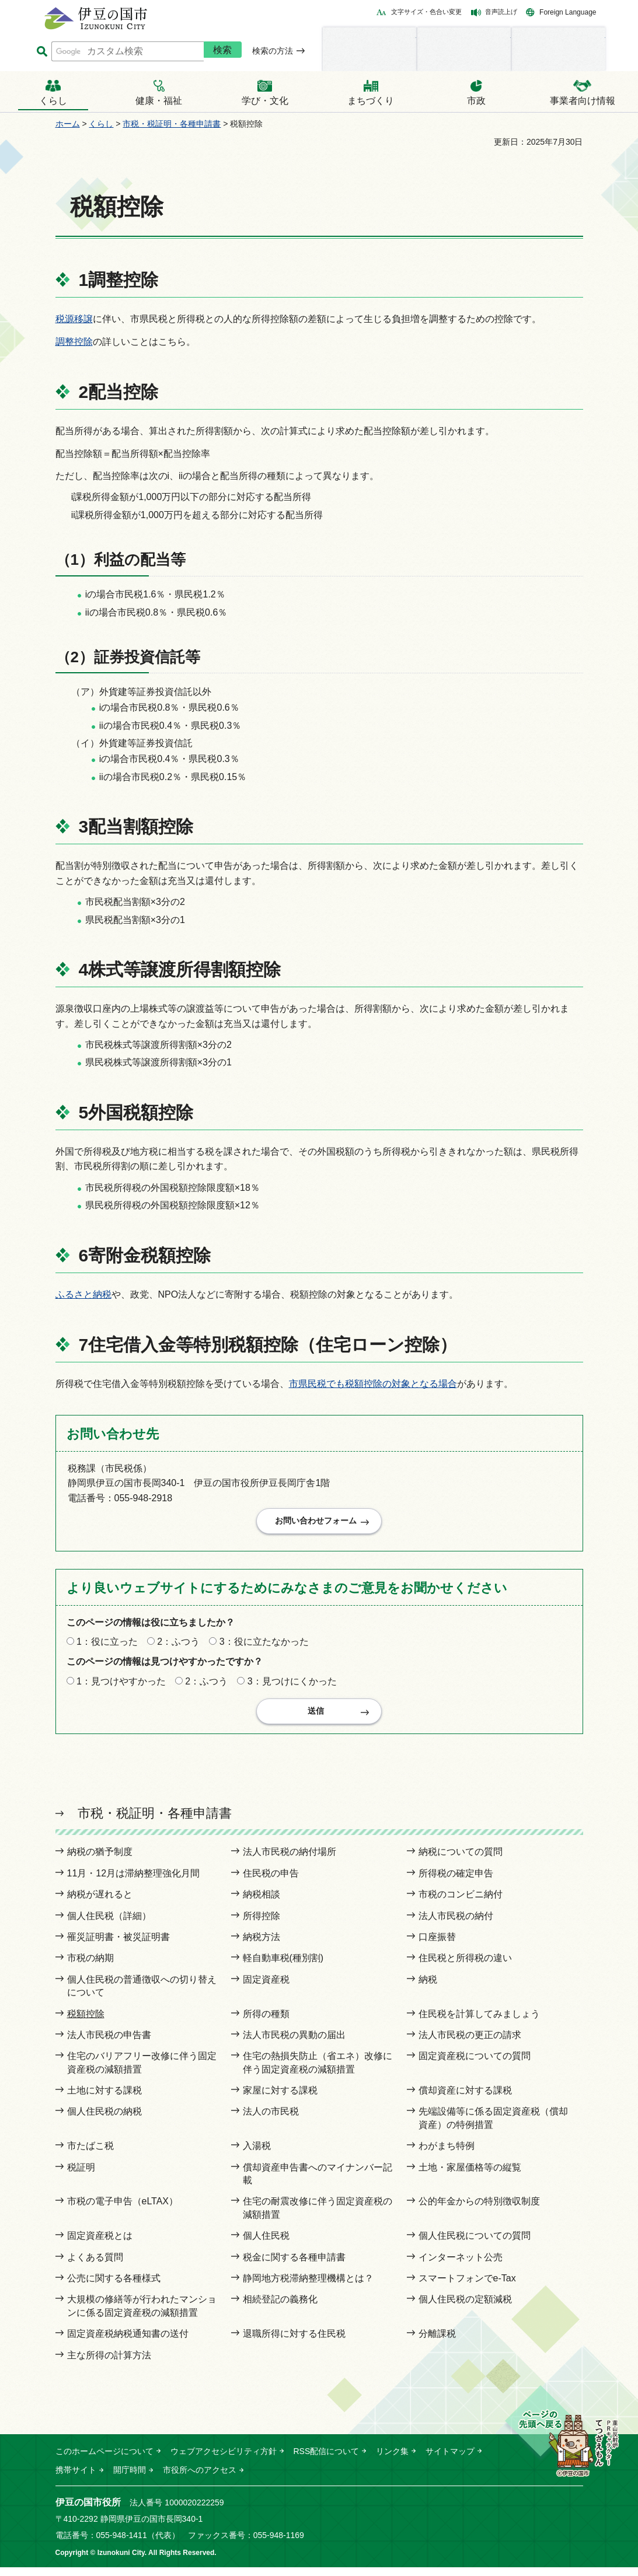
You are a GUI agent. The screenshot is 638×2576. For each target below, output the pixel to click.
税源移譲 (74, 319)
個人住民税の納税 (104, 2121)
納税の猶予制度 (100, 1861)
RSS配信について (327, 2460)
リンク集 (392, 2460)
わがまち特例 (447, 2154)
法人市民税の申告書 (109, 2044)
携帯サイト (75, 2479)
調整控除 (74, 342)
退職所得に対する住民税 (294, 2342)
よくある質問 (95, 2266)
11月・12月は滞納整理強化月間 (133, 1882)
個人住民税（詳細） (109, 1925)
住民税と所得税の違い (465, 1967)
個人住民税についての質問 (475, 2244)
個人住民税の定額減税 (465, 2308)
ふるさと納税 (83, 1294)
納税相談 (261, 1903)
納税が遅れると (100, 1903)
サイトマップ (450, 2460)
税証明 (81, 2176)
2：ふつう (178, 1646)
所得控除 (261, 1925)
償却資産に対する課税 (465, 2099)
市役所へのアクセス (199, 2479)
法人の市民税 (271, 2121)
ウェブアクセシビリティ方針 (223, 2460)
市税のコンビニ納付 (461, 1903)
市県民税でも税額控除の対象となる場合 (373, 1384)
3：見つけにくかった (292, 1685)
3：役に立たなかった (264, 1646)
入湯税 (257, 2154)
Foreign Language (567, 12)
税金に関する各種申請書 (294, 2266)
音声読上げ (501, 11)
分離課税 (437, 2342)
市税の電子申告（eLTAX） (123, 2210)
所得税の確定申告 (456, 1882)
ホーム (67, 123)
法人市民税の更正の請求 (470, 2044)
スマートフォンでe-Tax (467, 2287)
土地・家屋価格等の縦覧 (470, 2176)
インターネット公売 (461, 2266)
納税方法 (261, 1946)
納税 (428, 1988)
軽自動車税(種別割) (283, 1967)
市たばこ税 (90, 2154)
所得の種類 (266, 2023)
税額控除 (85, 2023)
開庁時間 (129, 2479)
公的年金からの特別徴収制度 (479, 2210)
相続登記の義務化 (280, 2308)
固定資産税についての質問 (475, 2065)
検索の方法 (272, 50)
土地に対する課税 (104, 2099)
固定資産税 (266, 1988)
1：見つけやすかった (121, 1685)
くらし (101, 123)
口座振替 (437, 1946)
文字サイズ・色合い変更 (426, 11)
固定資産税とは (100, 2244)
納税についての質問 (461, 1861)
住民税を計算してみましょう (479, 2023)
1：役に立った (107, 1646)
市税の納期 (90, 1967)
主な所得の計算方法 (109, 2364)
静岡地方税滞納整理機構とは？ (308, 2287)
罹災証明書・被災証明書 (118, 1946)
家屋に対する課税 (280, 2099)
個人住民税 (266, 2244)
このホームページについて (104, 2460)
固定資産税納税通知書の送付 (128, 2342)
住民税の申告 (271, 1882)
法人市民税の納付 (456, 1925)
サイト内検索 (42, 52)
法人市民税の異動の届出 (294, 2044)
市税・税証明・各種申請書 (172, 123)
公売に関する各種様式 (114, 2287)
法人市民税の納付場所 (289, 1861)
